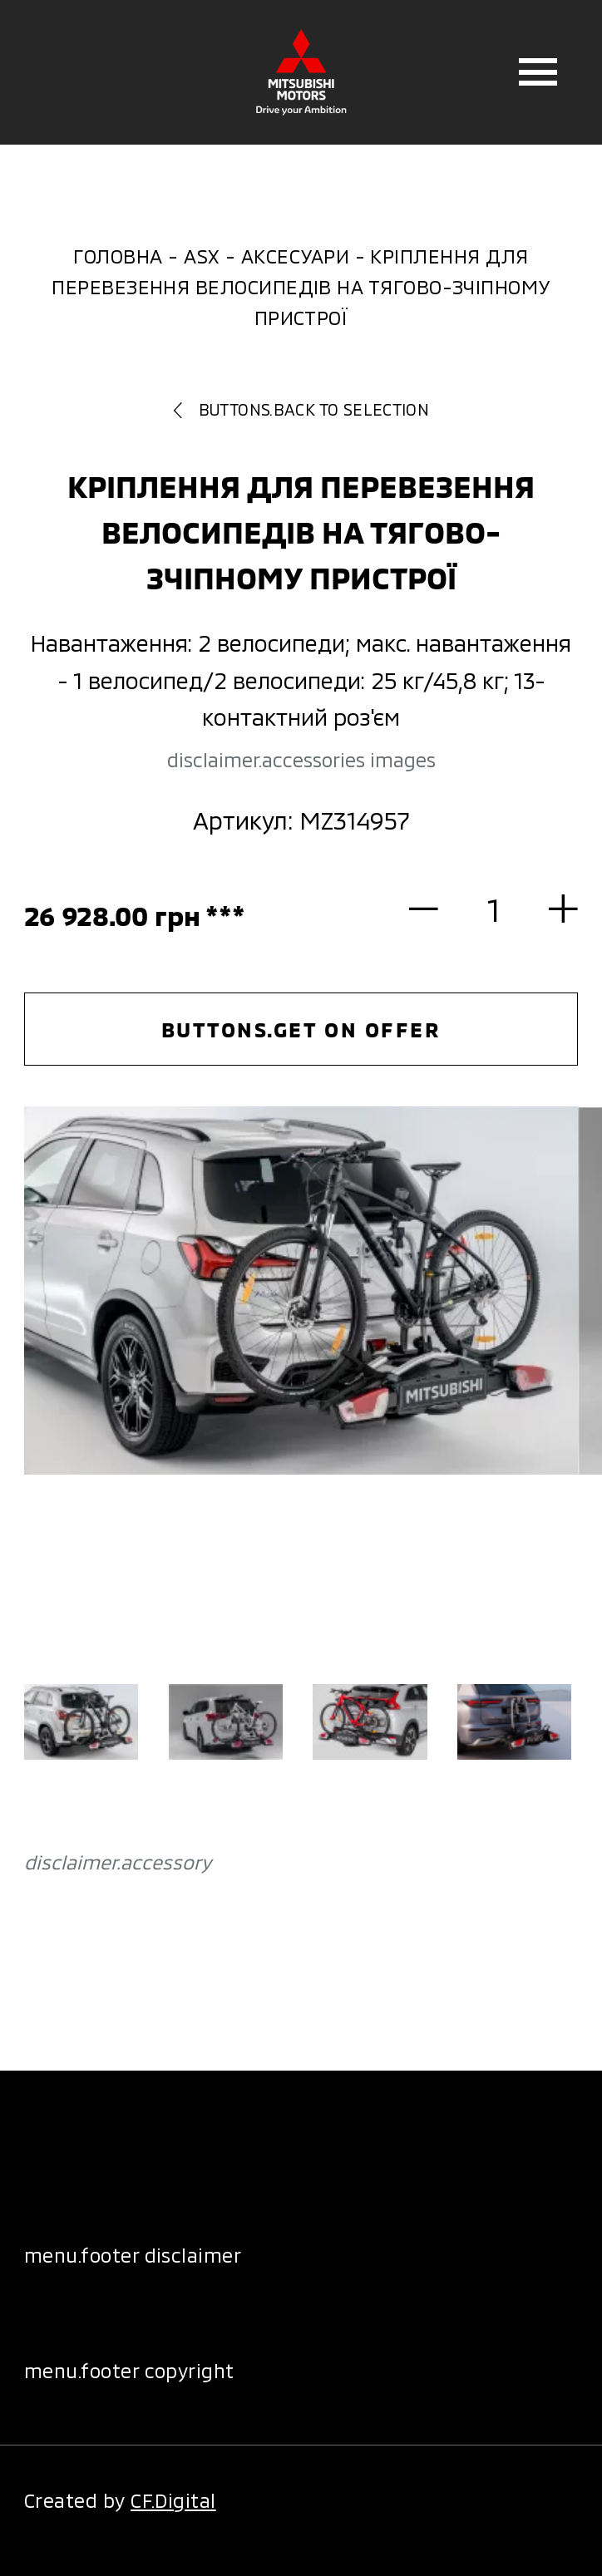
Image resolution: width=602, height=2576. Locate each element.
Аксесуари (295, 256)
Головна (117, 256)
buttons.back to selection (301, 409)
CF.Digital (173, 2500)
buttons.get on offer (301, 1029)
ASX (202, 256)
